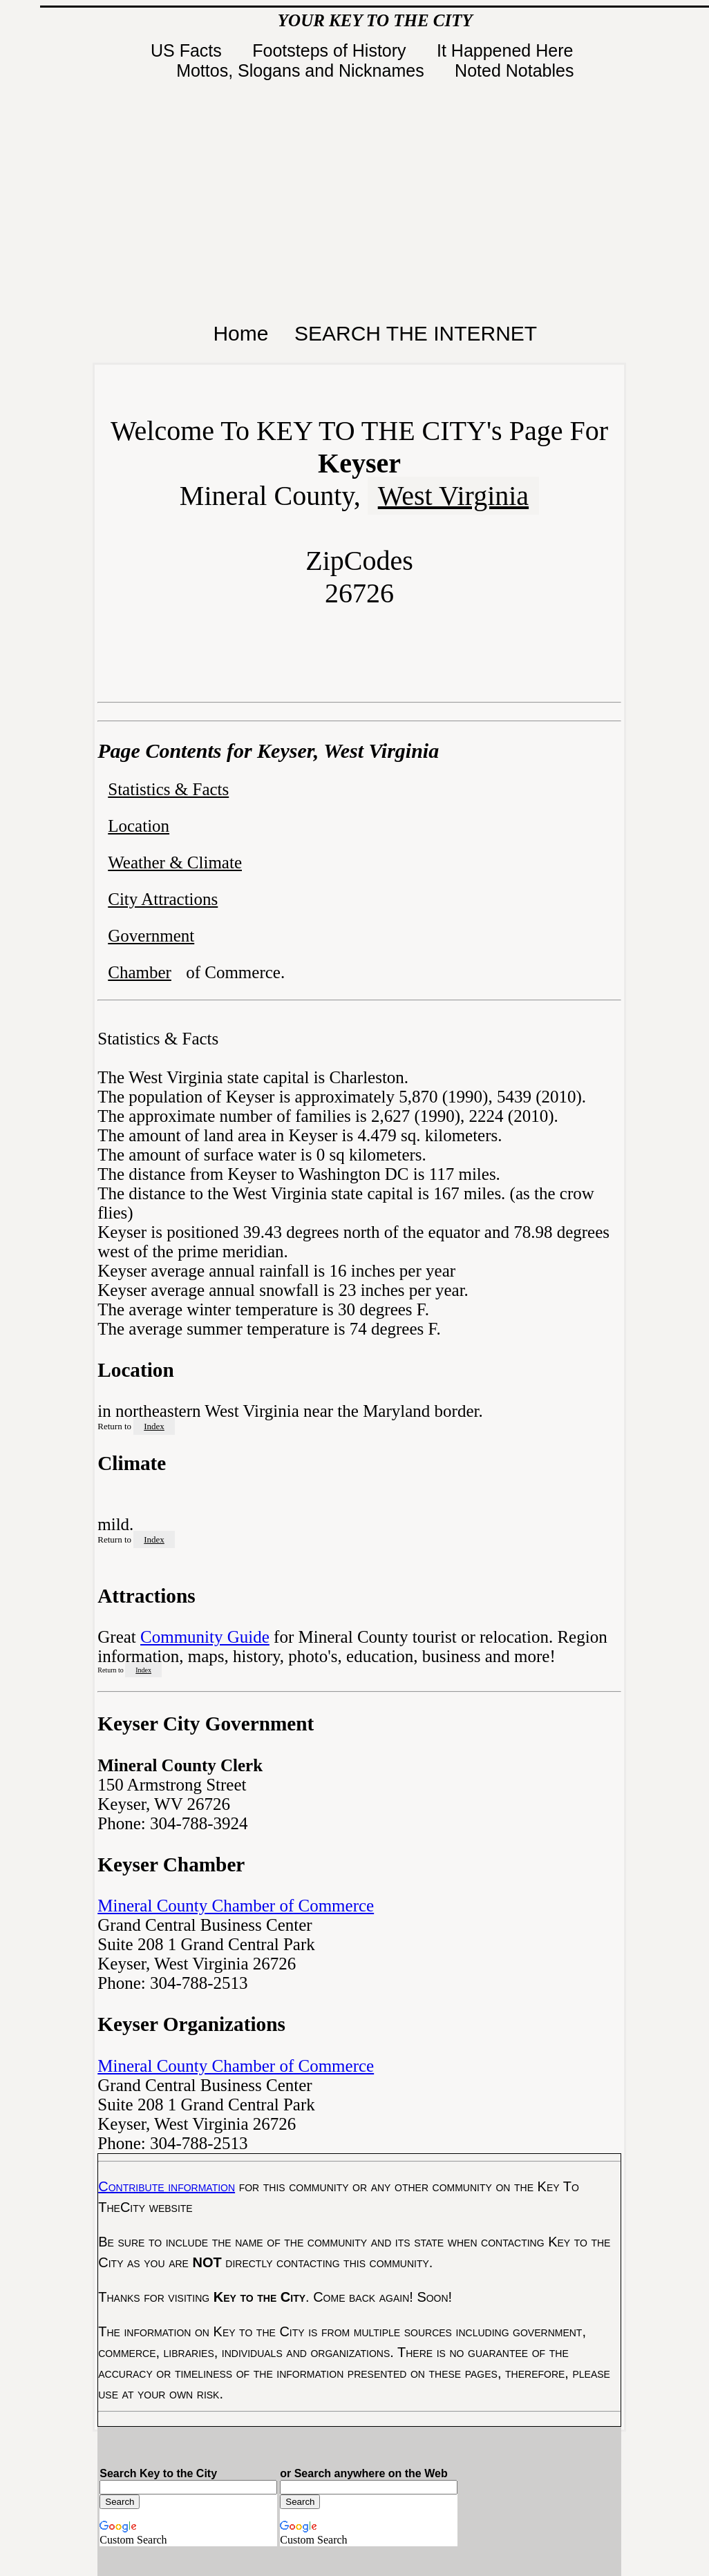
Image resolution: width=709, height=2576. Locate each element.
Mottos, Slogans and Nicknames (302, 70)
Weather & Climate (175, 862)
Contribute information (166, 2186)
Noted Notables (514, 70)
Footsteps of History (331, 50)
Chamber (139, 972)
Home (240, 333)
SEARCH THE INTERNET (415, 333)
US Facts (189, 50)
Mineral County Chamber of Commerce (235, 1905)
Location (138, 826)
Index (154, 1426)
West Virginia (453, 495)
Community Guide (205, 1637)
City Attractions (163, 899)
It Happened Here (507, 50)
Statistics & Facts (168, 789)
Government (151, 935)
